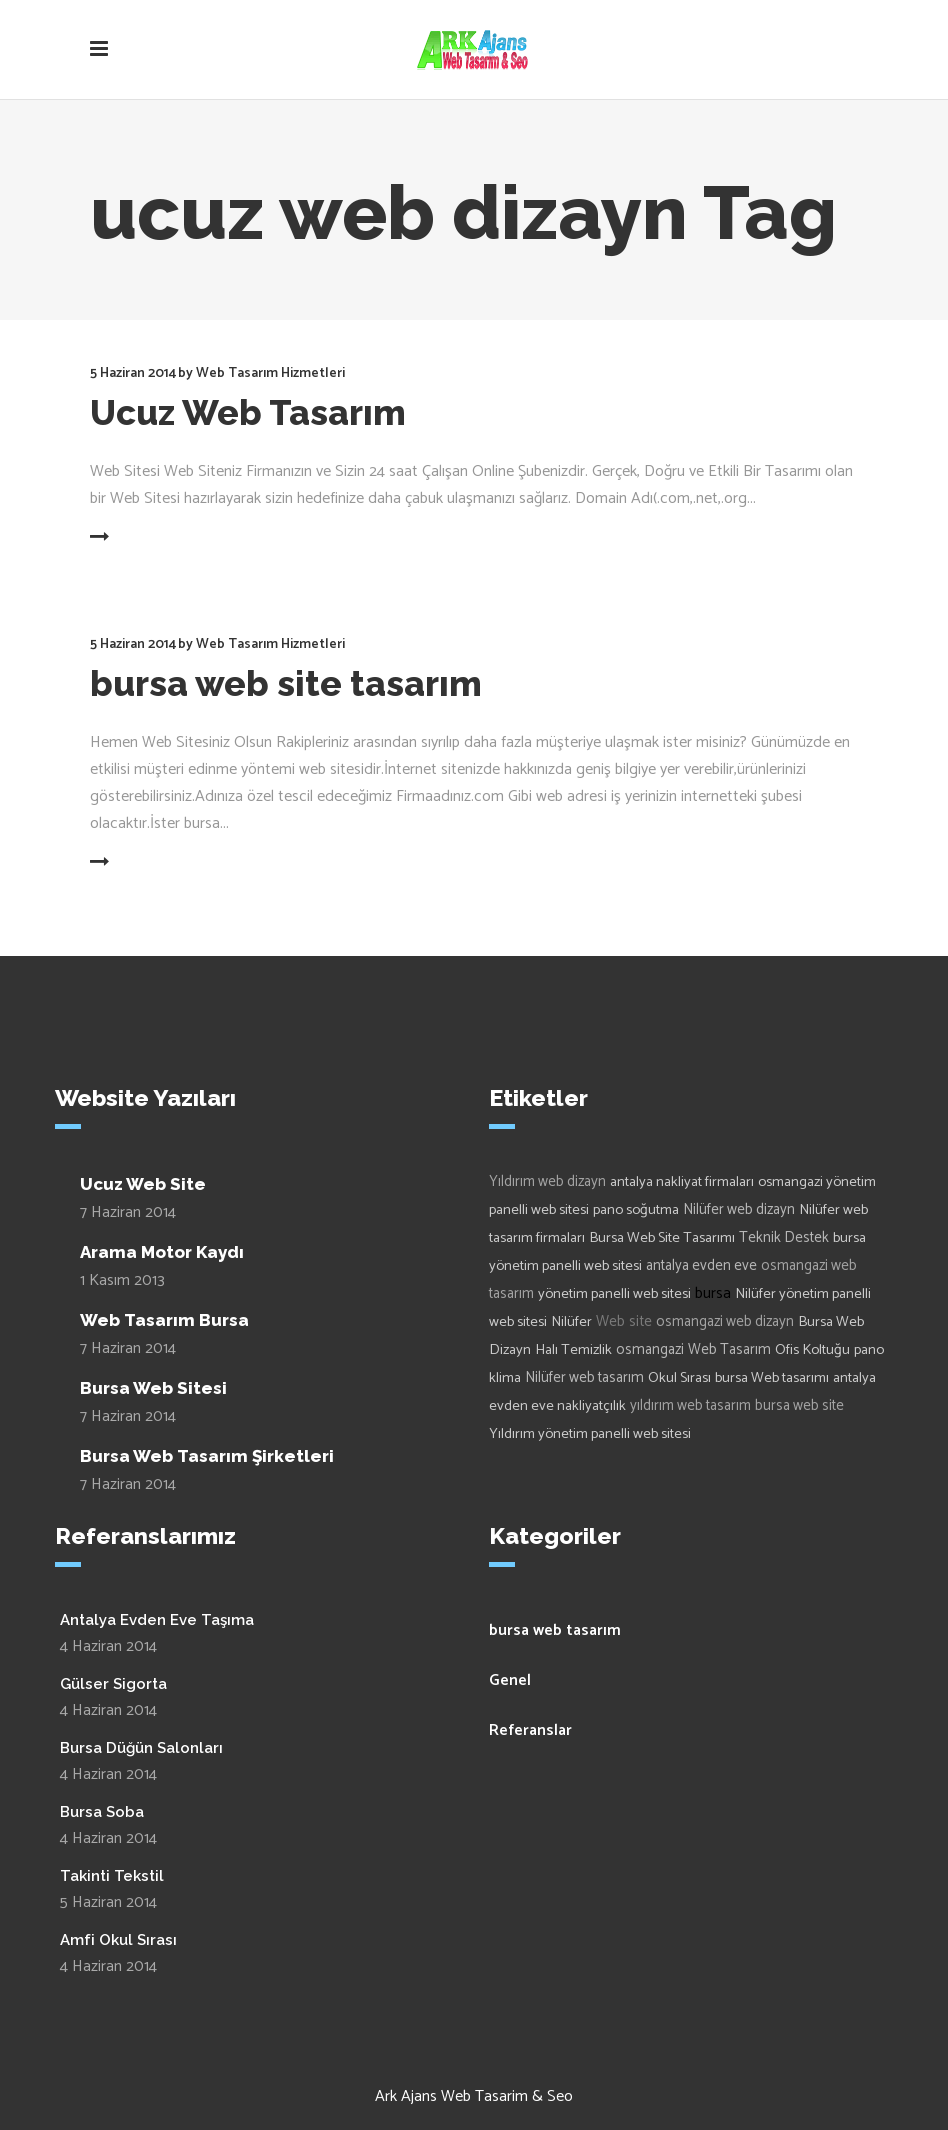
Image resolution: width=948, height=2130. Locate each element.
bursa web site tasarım (286, 683)
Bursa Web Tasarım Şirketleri (207, 1456)
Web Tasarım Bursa (164, 1320)
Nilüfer (571, 1322)
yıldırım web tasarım (690, 1406)
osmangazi (650, 1350)
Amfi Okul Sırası (118, 1940)
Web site (624, 1321)
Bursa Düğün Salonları (141, 1748)
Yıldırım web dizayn (547, 1182)
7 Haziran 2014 (128, 1212)
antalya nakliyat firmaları (682, 1182)
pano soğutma (636, 1210)
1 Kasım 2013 (122, 1280)
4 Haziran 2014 (108, 1646)
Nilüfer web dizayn (739, 1210)
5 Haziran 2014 (133, 373)
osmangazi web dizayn (725, 1322)
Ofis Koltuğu (812, 1350)
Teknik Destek (784, 1238)
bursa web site (799, 1406)
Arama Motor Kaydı (162, 1252)
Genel (510, 1680)
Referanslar (530, 1730)
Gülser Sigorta (113, 1684)
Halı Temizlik (573, 1350)
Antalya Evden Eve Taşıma (157, 1620)
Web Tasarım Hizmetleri (270, 373)
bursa (713, 1293)
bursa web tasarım (555, 1630)
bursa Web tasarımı (772, 1378)
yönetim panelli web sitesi (614, 1294)
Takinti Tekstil (112, 1876)
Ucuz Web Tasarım (248, 412)
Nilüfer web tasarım (584, 1378)
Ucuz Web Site (143, 1184)
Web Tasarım (729, 1350)
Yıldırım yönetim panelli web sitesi (590, 1434)
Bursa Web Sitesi (153, 1388)
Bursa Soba (102, 1812)
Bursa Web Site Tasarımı (662, 1238)
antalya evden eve (701, 1266)
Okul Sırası (679, 1378)
